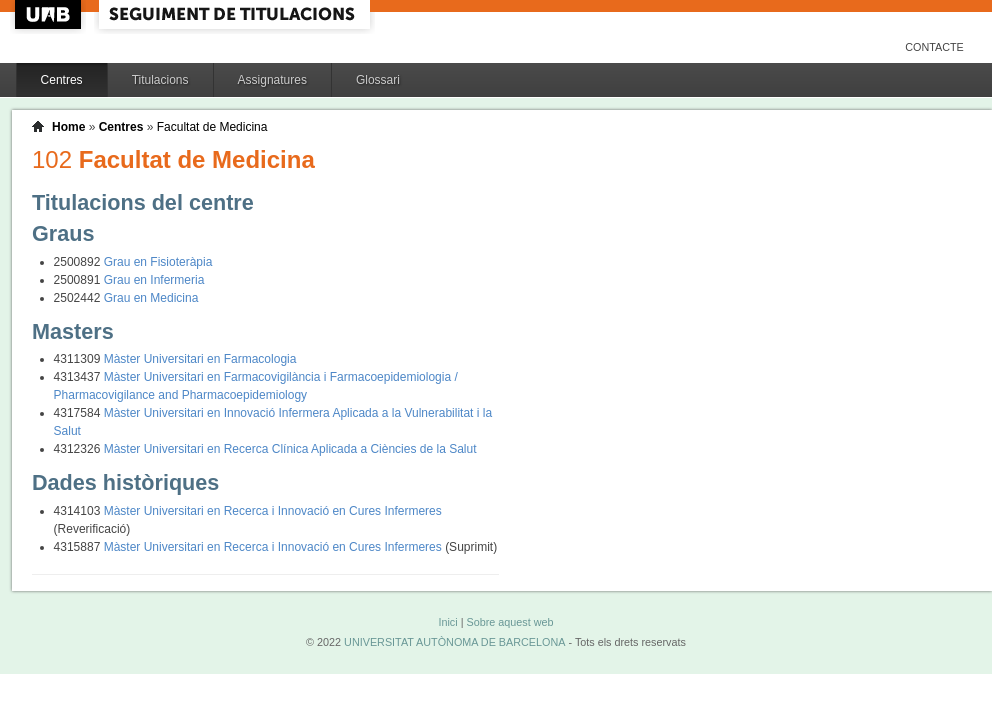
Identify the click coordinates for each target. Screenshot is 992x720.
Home (68, 127)
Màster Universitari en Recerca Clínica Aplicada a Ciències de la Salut (290, 449)
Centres (62, 80)
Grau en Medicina (151, 298)
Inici (447, 622)
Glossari (378, 80)
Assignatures (272, 80)
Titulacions (160, 80)
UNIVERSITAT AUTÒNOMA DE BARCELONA (454, 642)
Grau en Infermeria (154, 280)
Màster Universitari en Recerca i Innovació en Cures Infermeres (273, 511)
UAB (50, 14)
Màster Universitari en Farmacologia (200, 359)
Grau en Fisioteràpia (158, 262)
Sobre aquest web (509, 622)
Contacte (934, 47)
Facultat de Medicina (212, 127)
